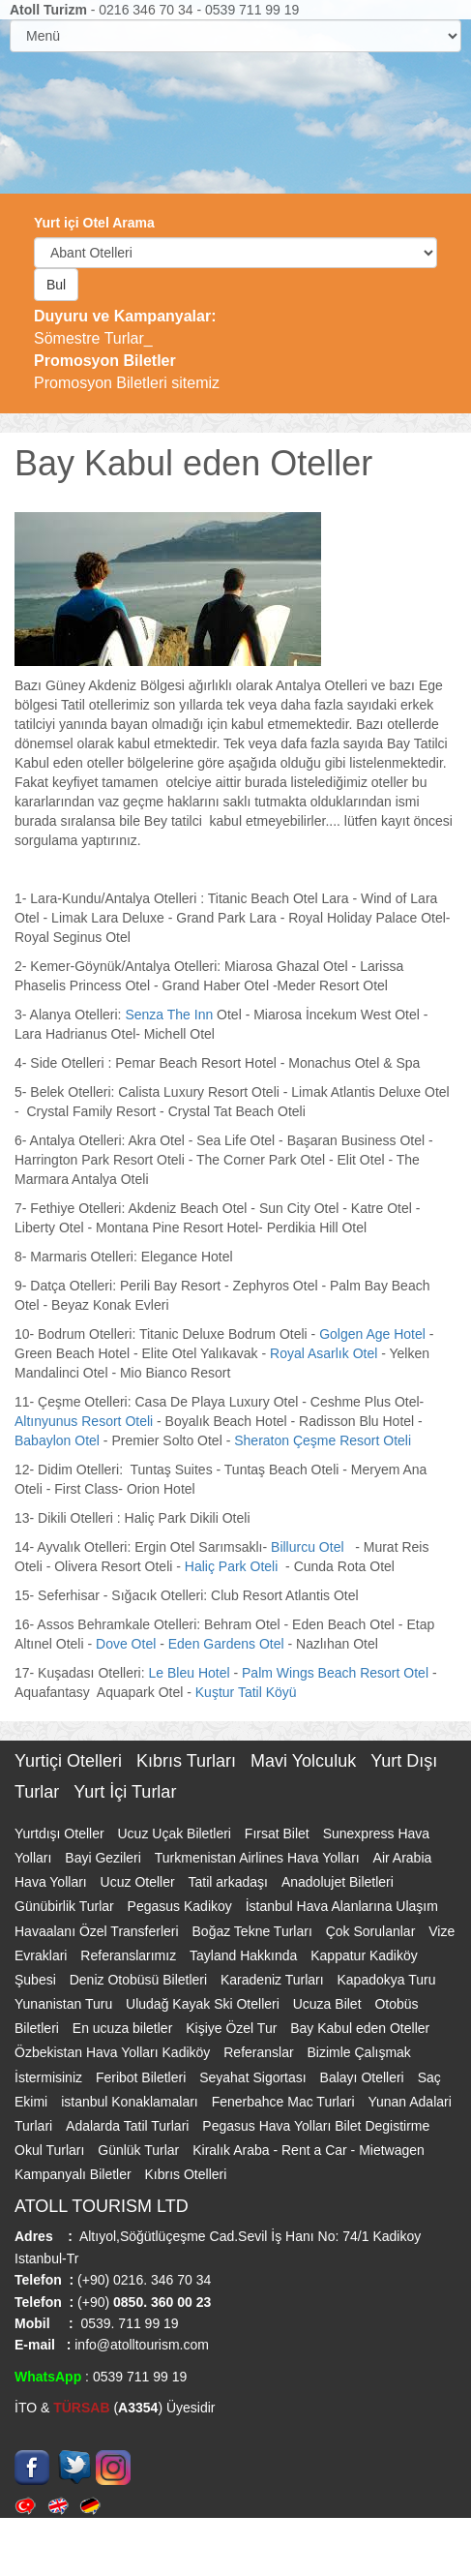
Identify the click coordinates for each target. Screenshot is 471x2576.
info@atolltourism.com (140, 2344)
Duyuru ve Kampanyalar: (125, 316)
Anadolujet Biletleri (337, 1882)
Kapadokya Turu (387, 1979)
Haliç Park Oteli (233, 1566)
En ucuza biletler (124, 2028)
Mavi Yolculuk (305, 1761)
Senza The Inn (169, 1014)
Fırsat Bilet (279, 1833)
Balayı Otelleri (364, 2077)
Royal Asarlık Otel (325, 1353)
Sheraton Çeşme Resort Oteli (324, 1440)
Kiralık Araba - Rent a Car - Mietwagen (308, 2150)
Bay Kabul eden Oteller (359, 2028)
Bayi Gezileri (104, 1857)
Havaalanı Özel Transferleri (99, 1931)
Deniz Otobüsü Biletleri (140, 1979)
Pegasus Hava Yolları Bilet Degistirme (315, 2126)
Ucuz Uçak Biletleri (175, 1833)
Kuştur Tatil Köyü (246, 1692)
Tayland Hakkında (245, 1955)
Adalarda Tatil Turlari (129, 2126)
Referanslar (260, 2052)
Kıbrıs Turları (188, 1761)
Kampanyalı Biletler (75, 2174)
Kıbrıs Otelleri (186, 2174)
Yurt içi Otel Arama (94, 222)
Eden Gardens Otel (226, 1644)
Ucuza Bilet (329, 2004)
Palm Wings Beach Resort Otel (337, 1673)
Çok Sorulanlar (373, 1931)
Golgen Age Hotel (372, 1334)
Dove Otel (126, 1644)
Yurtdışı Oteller (61, 1833)
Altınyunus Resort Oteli (84, 1421)
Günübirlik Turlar (66, 1906)
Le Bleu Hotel (189, 1673)
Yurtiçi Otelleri (71, 1761)
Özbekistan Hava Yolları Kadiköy (114, 2052)
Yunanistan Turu (65, 2004)
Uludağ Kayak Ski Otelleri (204, 2004)
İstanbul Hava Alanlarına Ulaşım (342, 1906)
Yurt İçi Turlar (125, 1792)
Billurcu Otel (311, 1547)
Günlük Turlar (140, 2150)
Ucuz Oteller (140, 1882)
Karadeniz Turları (274, 1979)
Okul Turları (51, 2150)
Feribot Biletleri (143, 2077)
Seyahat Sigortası (254, 2077)
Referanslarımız (130, 1955)
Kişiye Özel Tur (233, 2028)
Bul (56, 284)
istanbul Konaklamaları (131, 2101)
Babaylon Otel (59, 1440)
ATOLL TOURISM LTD (102, 2206)
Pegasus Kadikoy (182, 1906)
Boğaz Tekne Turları (254, 1931)
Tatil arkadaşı (230, 1882)
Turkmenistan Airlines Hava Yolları (259, 1857)
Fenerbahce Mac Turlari (285, 2101)
